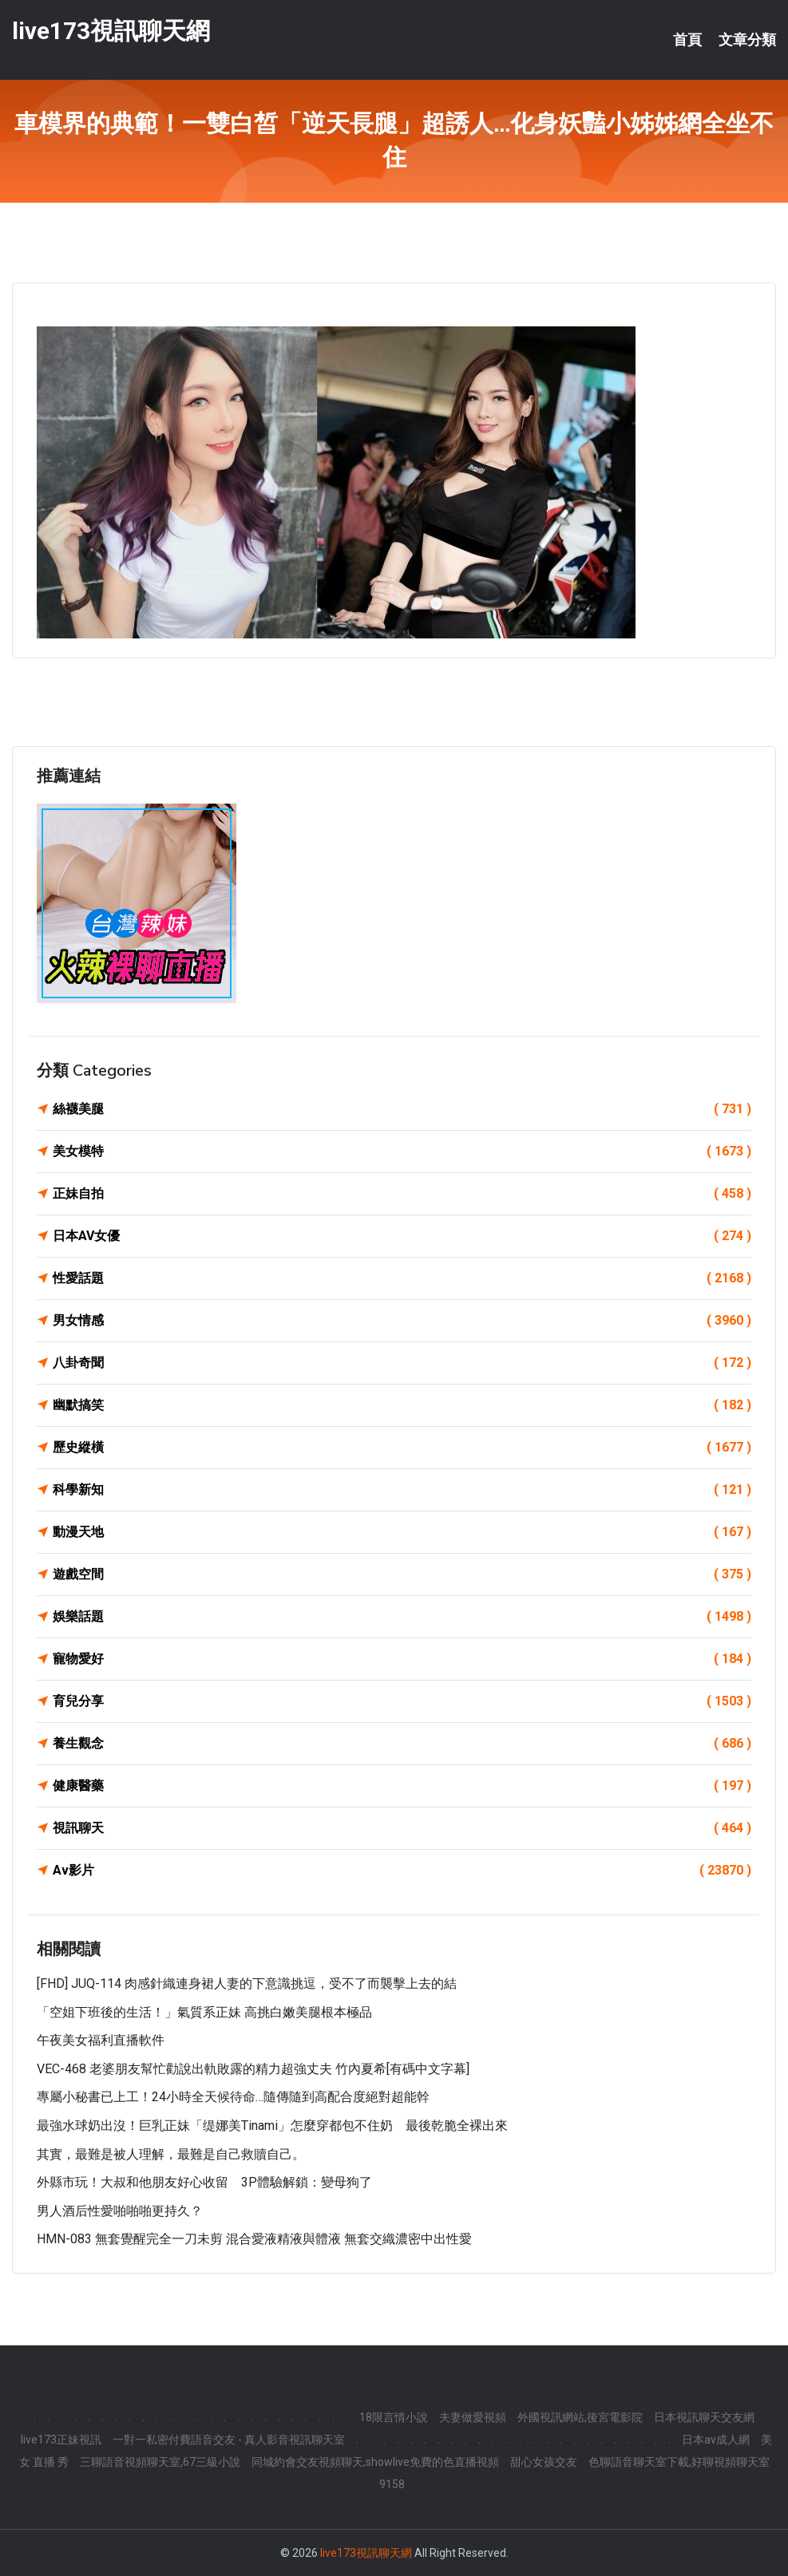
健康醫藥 (402, 1786)
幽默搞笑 (402, 1405)
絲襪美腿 (402, 1109)
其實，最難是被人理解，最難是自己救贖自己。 (171, 2154)
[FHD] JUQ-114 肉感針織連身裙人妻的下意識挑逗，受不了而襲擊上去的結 (247, 1983)
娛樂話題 (402, 1617)
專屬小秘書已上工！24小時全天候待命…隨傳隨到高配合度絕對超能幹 (233, 2096)
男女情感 (402, 1321)
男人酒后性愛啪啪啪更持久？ (120, 2210)
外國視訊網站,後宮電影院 (580, 2417)
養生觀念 (402, 1743)
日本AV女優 (402, 1236)
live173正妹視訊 (61, 2439)
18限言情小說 (393, 2417)
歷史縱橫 (402, 1447)
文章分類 (747, 40)
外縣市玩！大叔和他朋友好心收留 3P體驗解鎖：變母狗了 (204, 2182)
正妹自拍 (402, 1194)
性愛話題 (402, 1278)
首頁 (687, 40)
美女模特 (402, 1151)
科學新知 (402, 1490)
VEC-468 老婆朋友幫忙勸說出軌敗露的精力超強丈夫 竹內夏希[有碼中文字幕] (253, 2068)
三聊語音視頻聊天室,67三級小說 (160, 2461)
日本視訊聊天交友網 (704, 2417)
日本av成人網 (716, 2439)
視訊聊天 (402, 1828)
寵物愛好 (402, 1659)
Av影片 (402, 1870)
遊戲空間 (402, 1574)
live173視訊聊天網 (111, 31)
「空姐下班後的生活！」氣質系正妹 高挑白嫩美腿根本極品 (204, 2012)
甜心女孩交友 (543, 2461)
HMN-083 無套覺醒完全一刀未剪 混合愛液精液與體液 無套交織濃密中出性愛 (254, 2238)
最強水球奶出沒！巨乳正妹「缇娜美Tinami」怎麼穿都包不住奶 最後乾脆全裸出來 (272, 2125)
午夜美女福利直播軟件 (100, 2040)
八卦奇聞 (402, 1363)
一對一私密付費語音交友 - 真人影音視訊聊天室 (229, 2439)
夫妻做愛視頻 (472, 2417)
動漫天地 (402, 1532)
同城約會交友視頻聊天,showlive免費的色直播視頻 (375, 2461)
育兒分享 (402, 1701)
